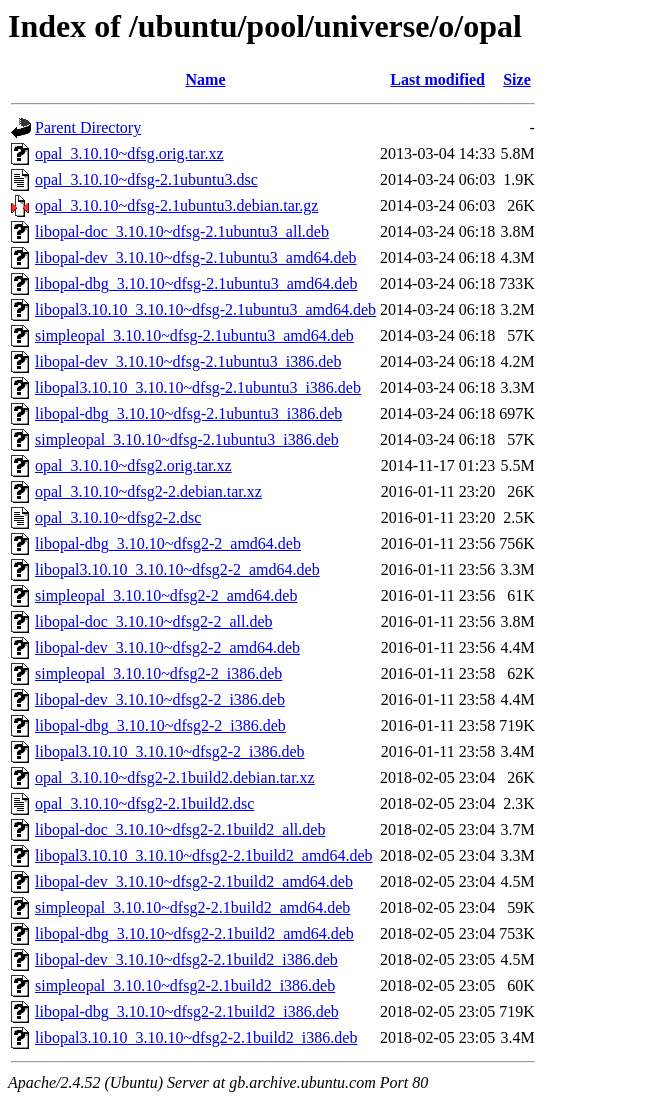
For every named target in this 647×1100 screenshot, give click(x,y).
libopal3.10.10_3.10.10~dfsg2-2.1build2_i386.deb (196, 1037)
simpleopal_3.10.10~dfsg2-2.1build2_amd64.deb (192, 907)
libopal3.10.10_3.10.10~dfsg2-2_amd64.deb (177, 569)
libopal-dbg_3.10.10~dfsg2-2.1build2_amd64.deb (194, 933)
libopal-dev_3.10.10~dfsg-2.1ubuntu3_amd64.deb (196, 257)
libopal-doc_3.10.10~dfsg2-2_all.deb (154, 621)
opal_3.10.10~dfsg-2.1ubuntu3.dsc (146, 179)
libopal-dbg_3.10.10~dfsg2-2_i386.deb (160, 725)
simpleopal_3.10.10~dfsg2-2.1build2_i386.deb (185, 985)
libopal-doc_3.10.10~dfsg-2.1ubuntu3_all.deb (182, 231)
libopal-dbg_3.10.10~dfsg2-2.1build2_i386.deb (187, 1011)
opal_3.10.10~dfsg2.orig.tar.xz (133, 465)
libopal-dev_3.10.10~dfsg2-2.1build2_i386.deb (186, 959)
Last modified (437, 79)
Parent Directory (88, 127)
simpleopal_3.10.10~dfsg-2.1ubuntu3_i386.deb (187, 439)
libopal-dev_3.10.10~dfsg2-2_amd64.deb (167, 647)
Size (517, 79)
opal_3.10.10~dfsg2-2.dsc (118, 517)
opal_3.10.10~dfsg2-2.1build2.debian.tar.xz (175, 777)
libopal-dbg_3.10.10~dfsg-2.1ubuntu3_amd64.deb (196, 283)
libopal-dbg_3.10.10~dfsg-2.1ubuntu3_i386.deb (188, 413)
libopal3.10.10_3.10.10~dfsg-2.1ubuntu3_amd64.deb (205, 309)
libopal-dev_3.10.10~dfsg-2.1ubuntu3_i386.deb (188, 361)
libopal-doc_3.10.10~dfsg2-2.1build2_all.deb (180, 829)
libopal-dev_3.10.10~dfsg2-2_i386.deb (160, 699)
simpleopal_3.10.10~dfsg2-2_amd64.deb (166, 595)
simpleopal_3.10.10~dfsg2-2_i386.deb (158, 673)
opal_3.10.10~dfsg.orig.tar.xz (129, 153)
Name (206, 79)
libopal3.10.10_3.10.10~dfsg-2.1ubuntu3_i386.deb (198, 387)
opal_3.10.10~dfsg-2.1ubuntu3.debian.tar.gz (176, 205)
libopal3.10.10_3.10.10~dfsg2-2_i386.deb (170, 751)
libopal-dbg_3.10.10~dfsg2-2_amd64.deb (168, 543)
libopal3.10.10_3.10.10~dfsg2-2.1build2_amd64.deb (204, 855)
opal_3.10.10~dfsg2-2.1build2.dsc (144, 803)
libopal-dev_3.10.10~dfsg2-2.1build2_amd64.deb (194, 881)
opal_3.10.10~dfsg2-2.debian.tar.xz (148, 491)
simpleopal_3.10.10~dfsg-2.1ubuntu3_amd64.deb (194, 335)
